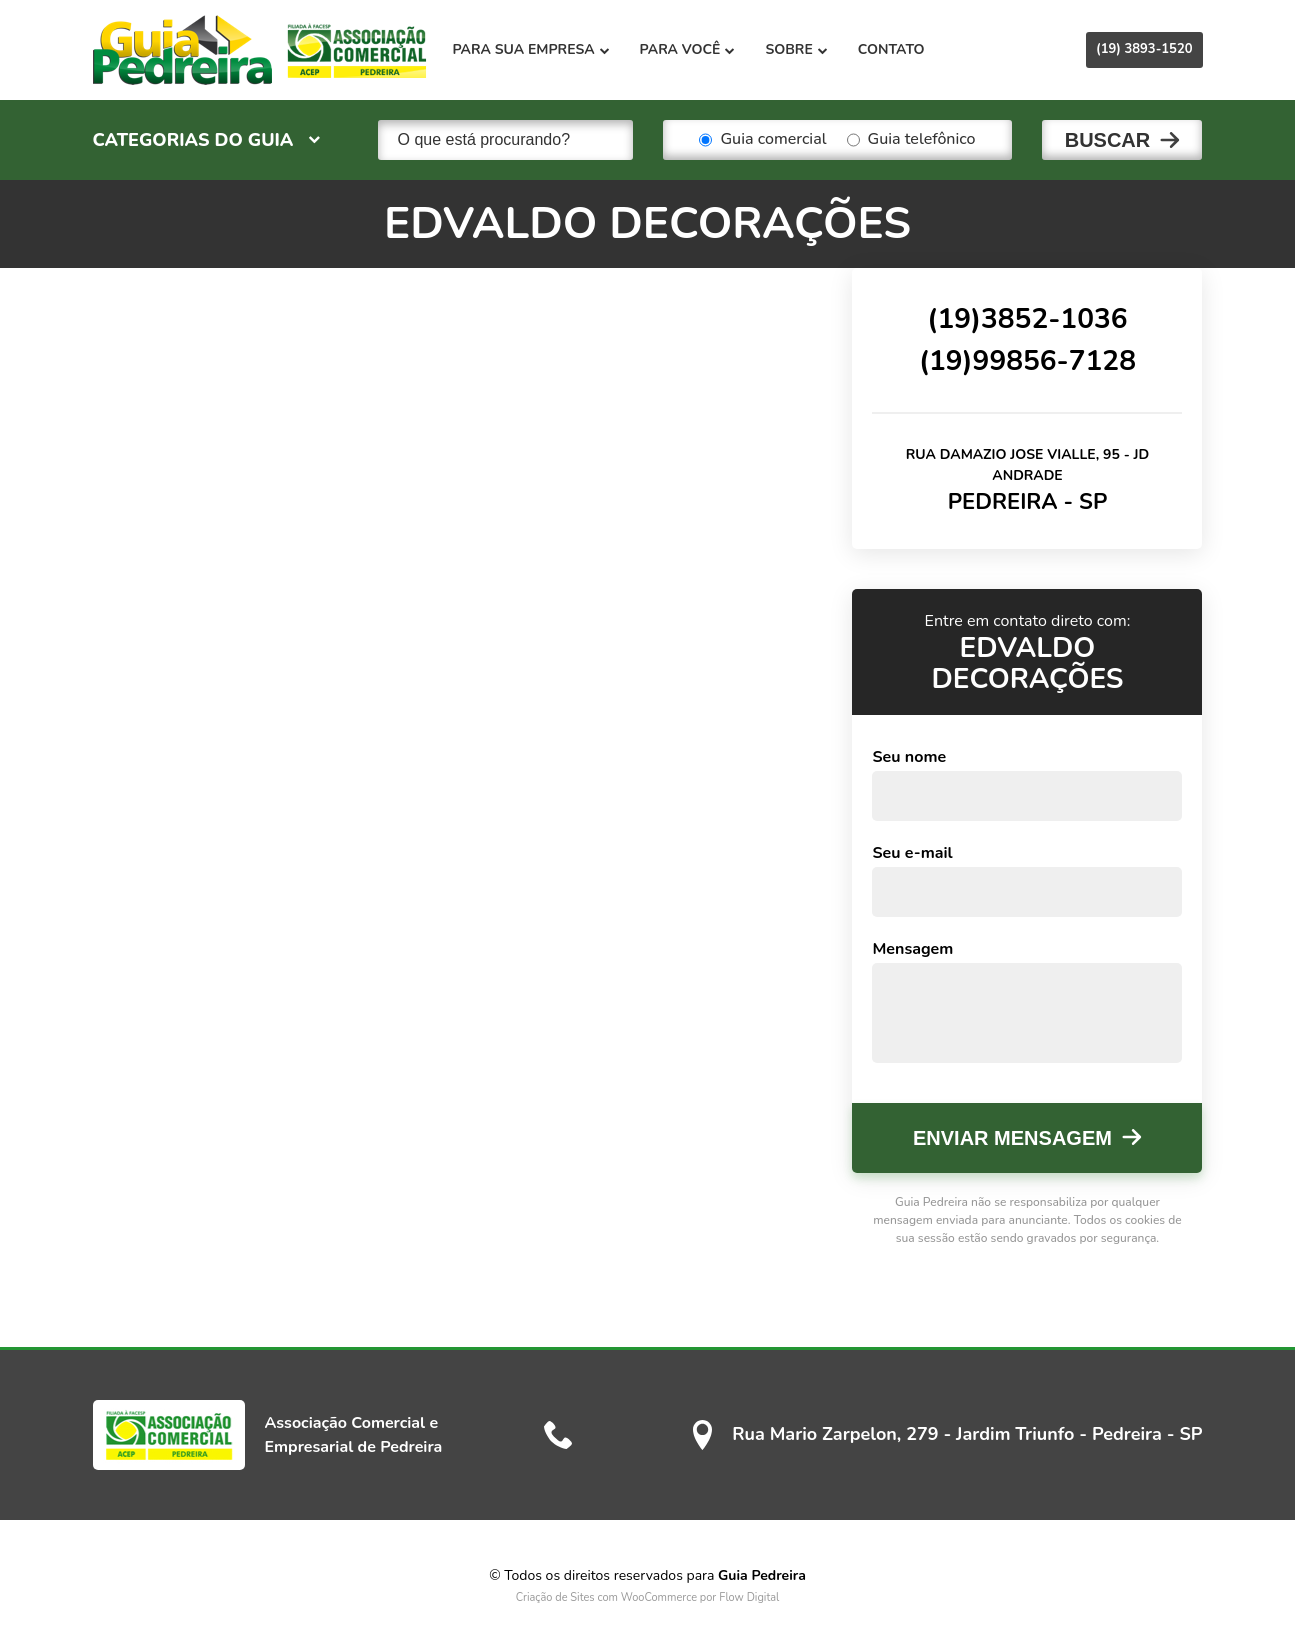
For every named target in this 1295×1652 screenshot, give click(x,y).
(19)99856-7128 (1027, 361)
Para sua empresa (531, 49)
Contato (891, 49)
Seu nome (909, 757)
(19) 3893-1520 (1144, 49)
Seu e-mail (912, 853)
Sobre (796, 49)
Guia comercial (762, 140)
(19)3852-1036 (1027, 319)
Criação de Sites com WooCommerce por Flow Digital (648, 1597)
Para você (688, 49)
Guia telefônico (911, 140)
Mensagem (912, 949)
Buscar (1108, 140)
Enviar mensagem (1012, 1138)
